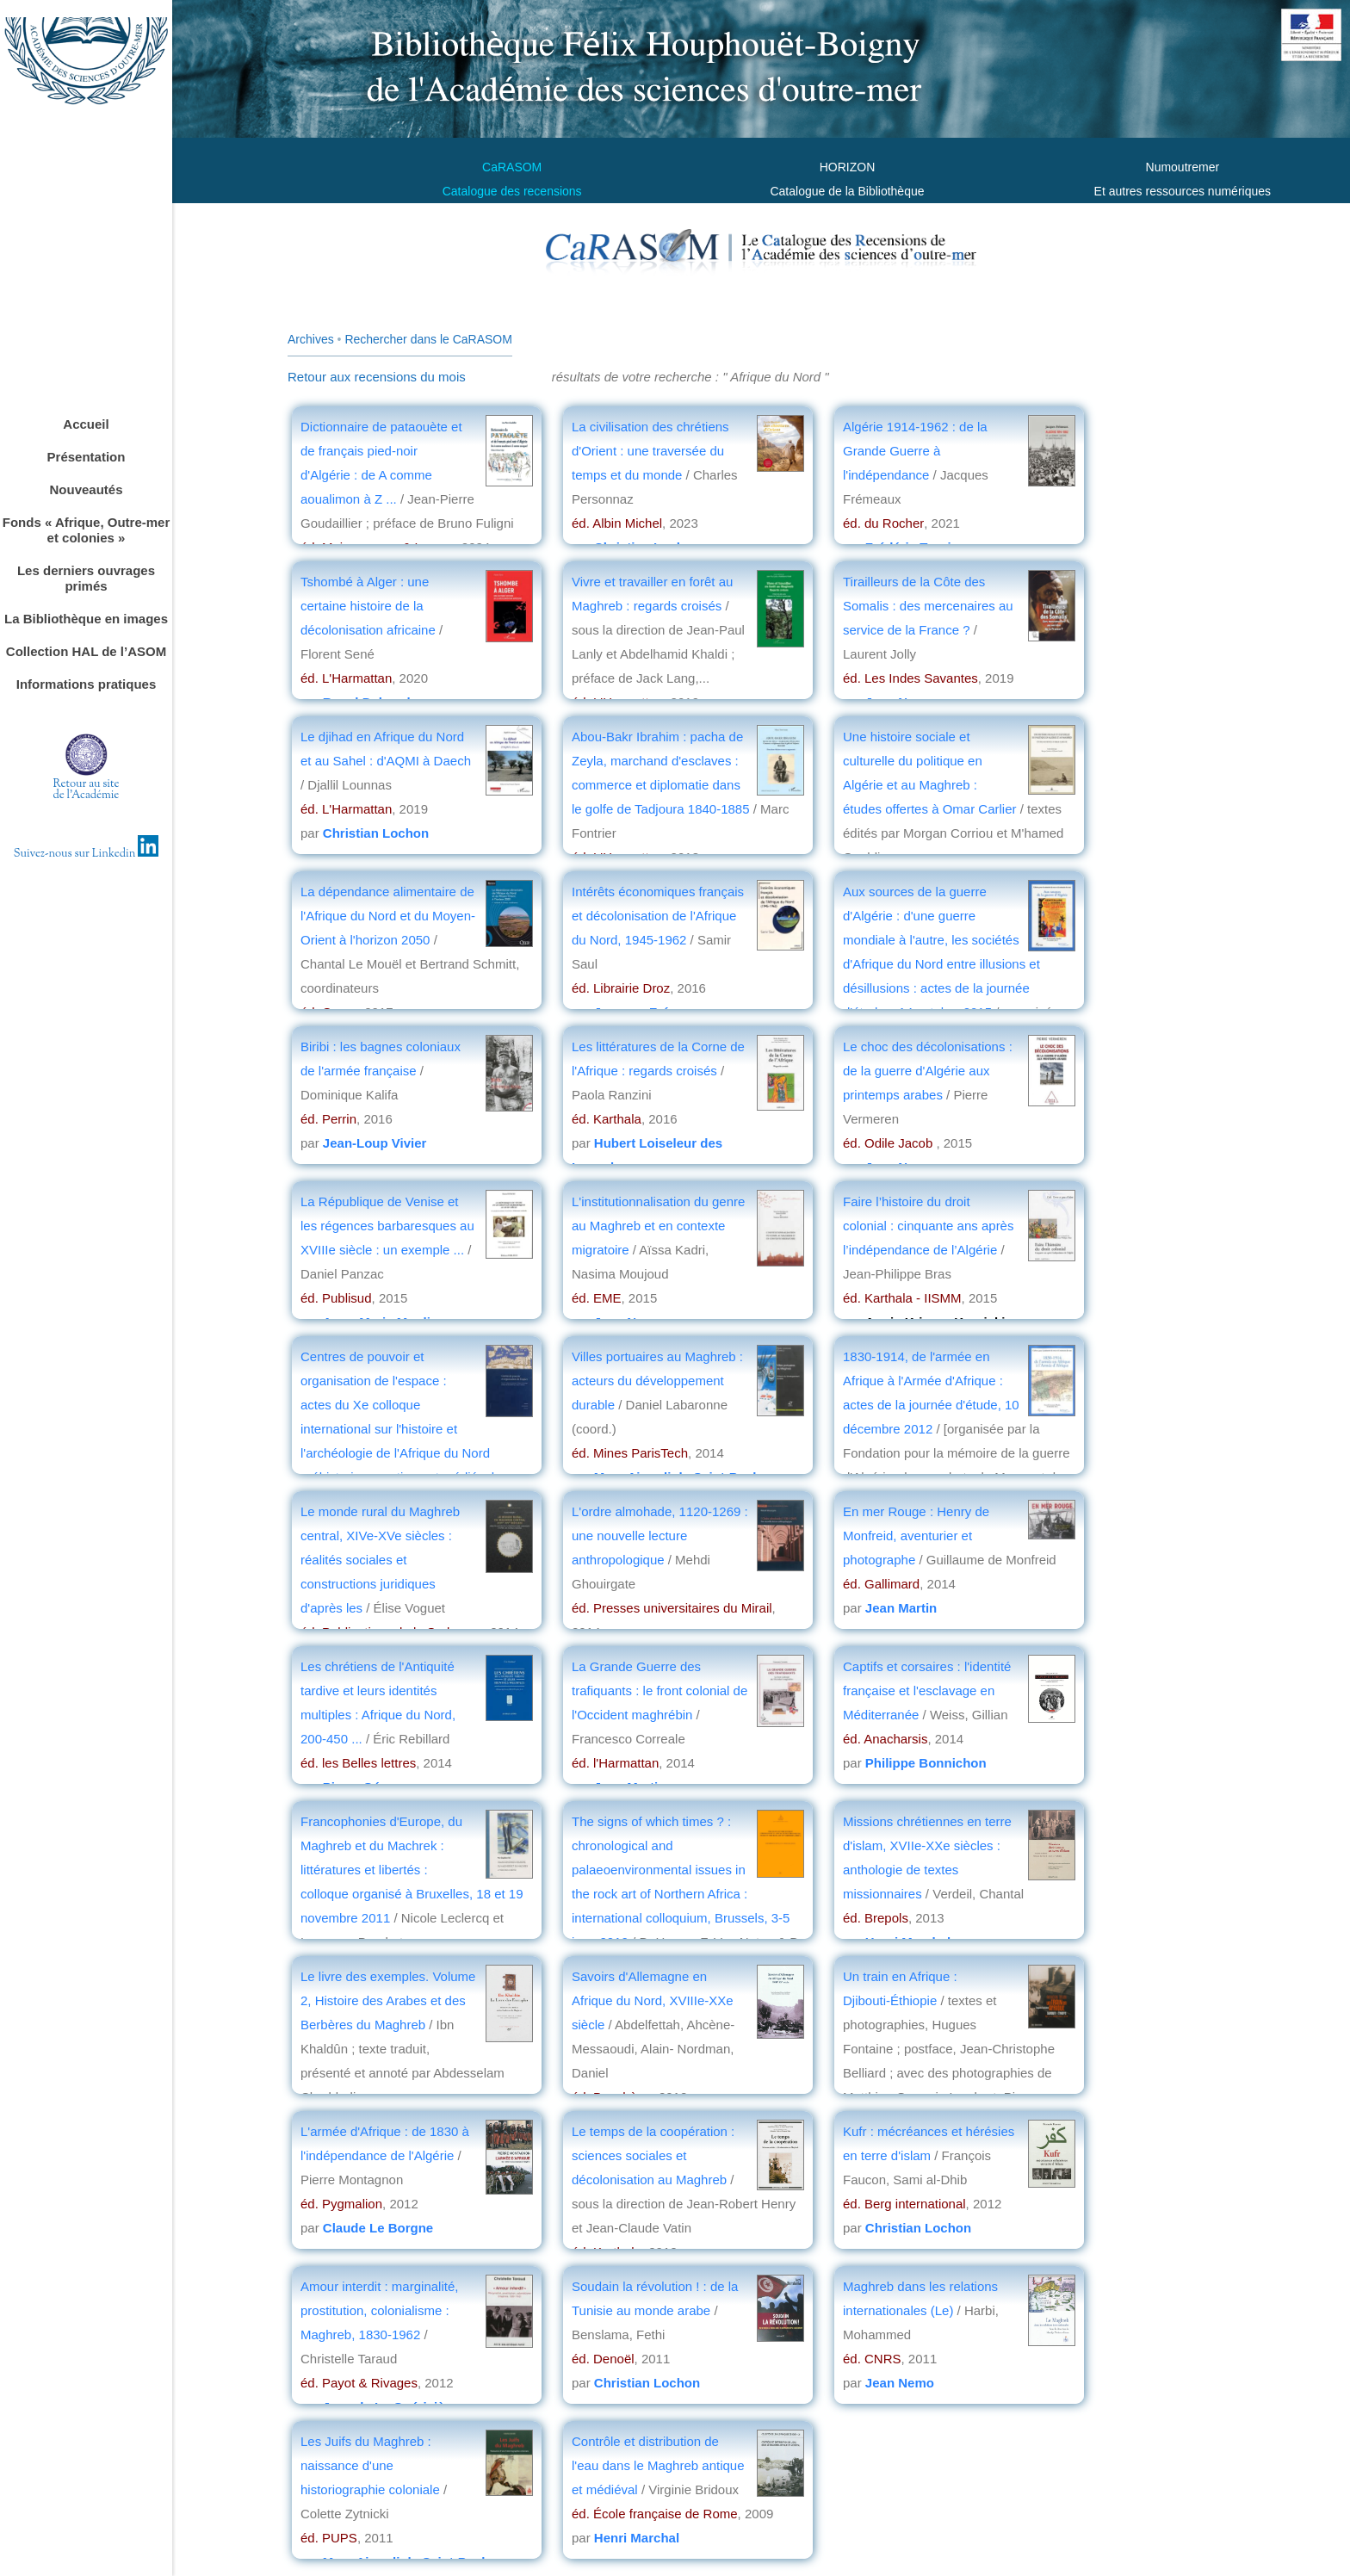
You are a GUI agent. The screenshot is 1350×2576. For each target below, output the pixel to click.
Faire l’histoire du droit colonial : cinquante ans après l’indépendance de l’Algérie (928, 1225)
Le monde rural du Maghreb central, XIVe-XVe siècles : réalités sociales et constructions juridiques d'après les (380, 1559)
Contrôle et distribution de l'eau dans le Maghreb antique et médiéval (658, 2465)
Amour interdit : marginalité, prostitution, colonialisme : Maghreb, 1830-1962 (379, 2310)
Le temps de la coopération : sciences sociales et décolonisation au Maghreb (653, 2155)
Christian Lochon (376, 833)
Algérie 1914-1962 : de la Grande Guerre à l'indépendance (915, 450)
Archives (311, 339)
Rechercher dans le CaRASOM (428, 339)
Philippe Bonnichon (926, 1763)
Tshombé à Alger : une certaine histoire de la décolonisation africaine (369, 605)
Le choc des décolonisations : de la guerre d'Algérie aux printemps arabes (927, 1070)
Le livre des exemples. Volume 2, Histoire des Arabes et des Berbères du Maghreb (387, 2000)
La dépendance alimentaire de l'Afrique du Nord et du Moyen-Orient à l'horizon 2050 (387, 915)
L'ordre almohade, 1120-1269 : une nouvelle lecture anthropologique (660, 1535)
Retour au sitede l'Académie (86, 790)
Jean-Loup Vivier (375, 1143)
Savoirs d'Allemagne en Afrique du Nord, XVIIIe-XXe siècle (653, 2000)
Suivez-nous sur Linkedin (86, 854)
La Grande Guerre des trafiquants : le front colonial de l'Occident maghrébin (659, 1690)
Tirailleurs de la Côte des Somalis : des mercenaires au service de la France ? (928, 605)
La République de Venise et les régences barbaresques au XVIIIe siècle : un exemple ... (387, 1225)
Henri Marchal (636, 2537)
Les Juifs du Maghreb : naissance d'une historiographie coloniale (370, 2465)
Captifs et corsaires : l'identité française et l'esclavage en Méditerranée (927, 1690)
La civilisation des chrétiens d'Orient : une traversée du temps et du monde (650, 450)
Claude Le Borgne (378, 2227)
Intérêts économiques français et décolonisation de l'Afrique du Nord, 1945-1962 (658, 915)
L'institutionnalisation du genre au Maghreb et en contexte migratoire (658, 1225)
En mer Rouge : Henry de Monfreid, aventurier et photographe (916, 1535)
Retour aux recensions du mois (377, 376)
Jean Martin (901, 1608)
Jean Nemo (899, 2382)
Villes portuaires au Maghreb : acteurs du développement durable (657, 1380)
